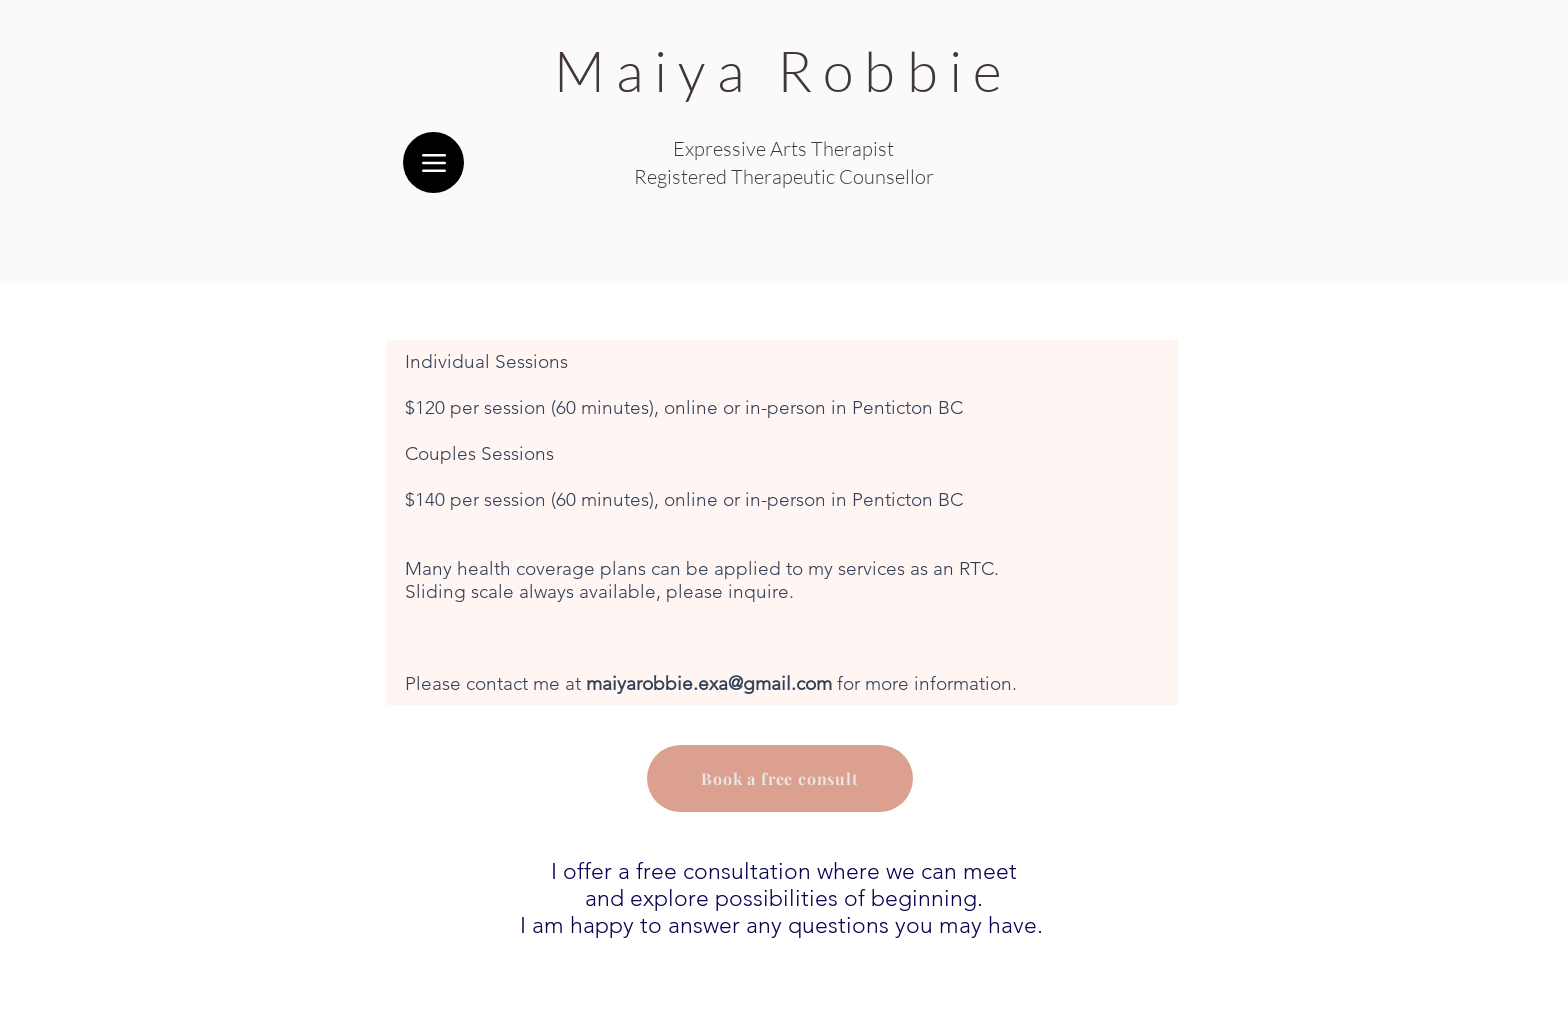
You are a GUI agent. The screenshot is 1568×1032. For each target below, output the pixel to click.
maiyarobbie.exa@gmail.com (709, 683)
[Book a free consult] (780, 778)
